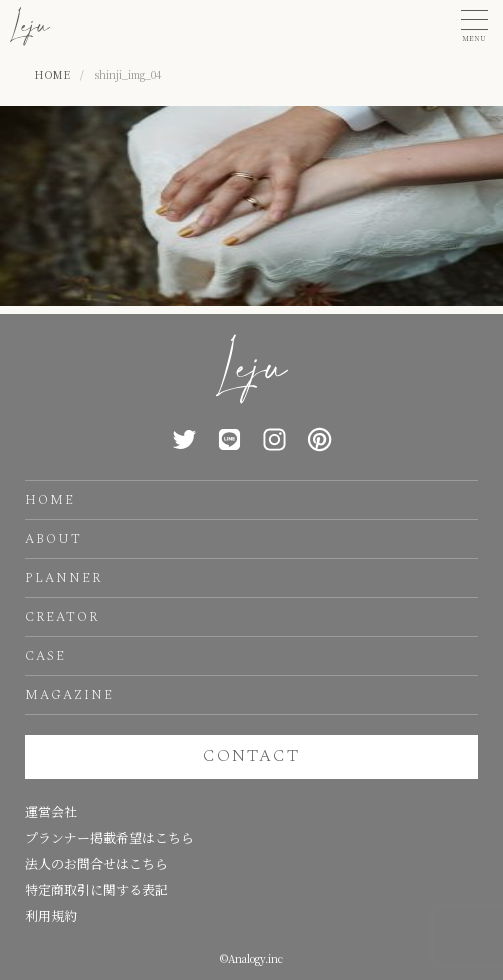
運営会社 (51, 811)
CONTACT (251, 756)
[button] (474, 26)
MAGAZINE (69, 695)
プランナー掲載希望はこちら (109, 837)
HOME (50, 500)
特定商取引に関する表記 (96, 889)
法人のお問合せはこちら (96, 863)
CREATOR (62, 617)
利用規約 (51, 915)
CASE (45, 656)
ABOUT (53, 539)
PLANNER (63, 578)
